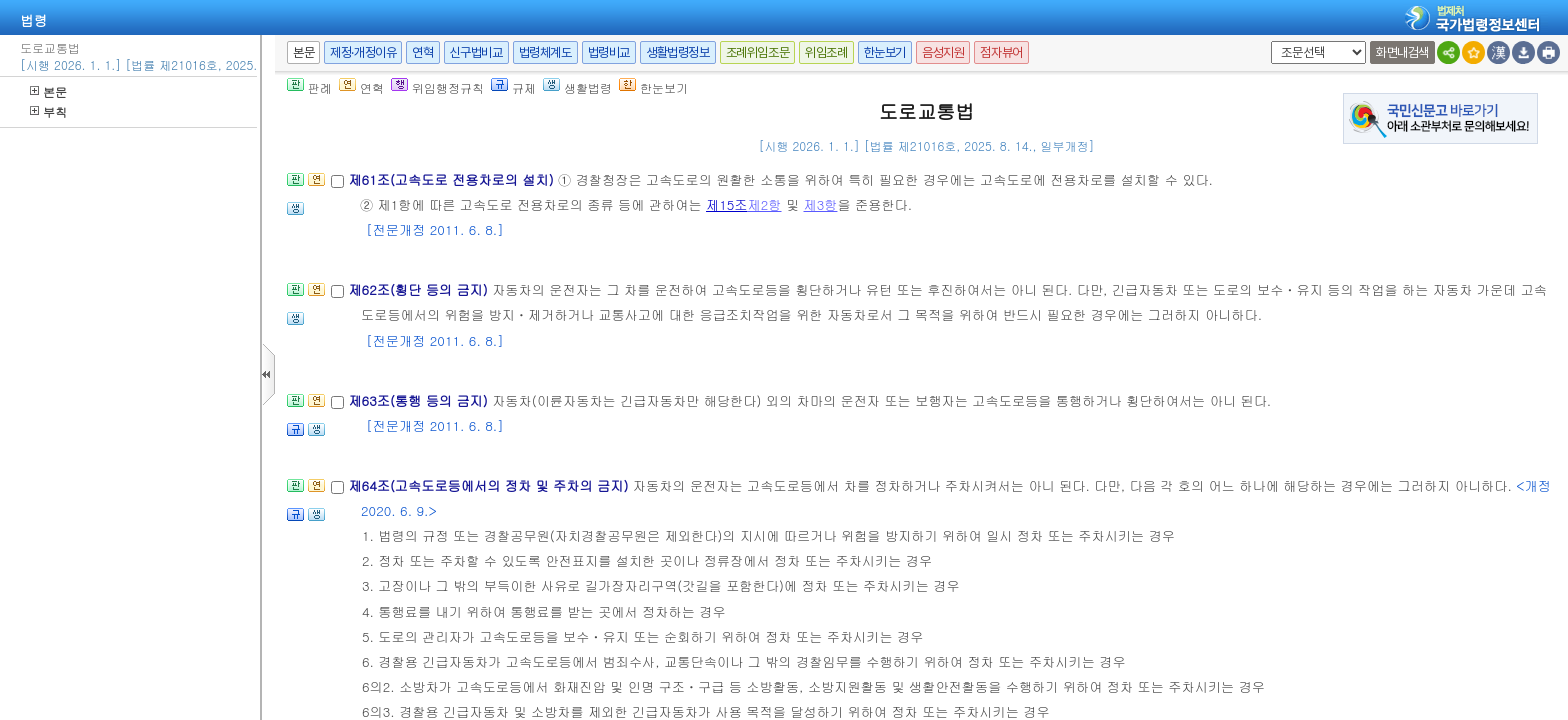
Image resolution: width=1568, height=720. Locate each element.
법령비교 (609, 52)
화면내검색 (1402, 52)
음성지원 (943, 52)
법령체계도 (545, 52)
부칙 (48, 111)
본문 (48, 91)
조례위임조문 (758, 52)
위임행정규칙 (437, 87)
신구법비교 (476, 52)
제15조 (727, 204)
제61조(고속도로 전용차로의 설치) (453, 179)
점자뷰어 (1001, 52)
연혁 (422, 52)
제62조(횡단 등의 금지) (420, 289)
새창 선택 (1267, 41)
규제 (513, 87)
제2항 (765, 204)
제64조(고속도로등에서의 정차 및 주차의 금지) (490, 485)
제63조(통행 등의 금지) (420, 400)
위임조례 (826, 52)
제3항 (821, 204)
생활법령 (577, 87)
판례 (309, 87)
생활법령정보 (678, 52)
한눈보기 (885, 52)
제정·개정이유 (363, 52)
